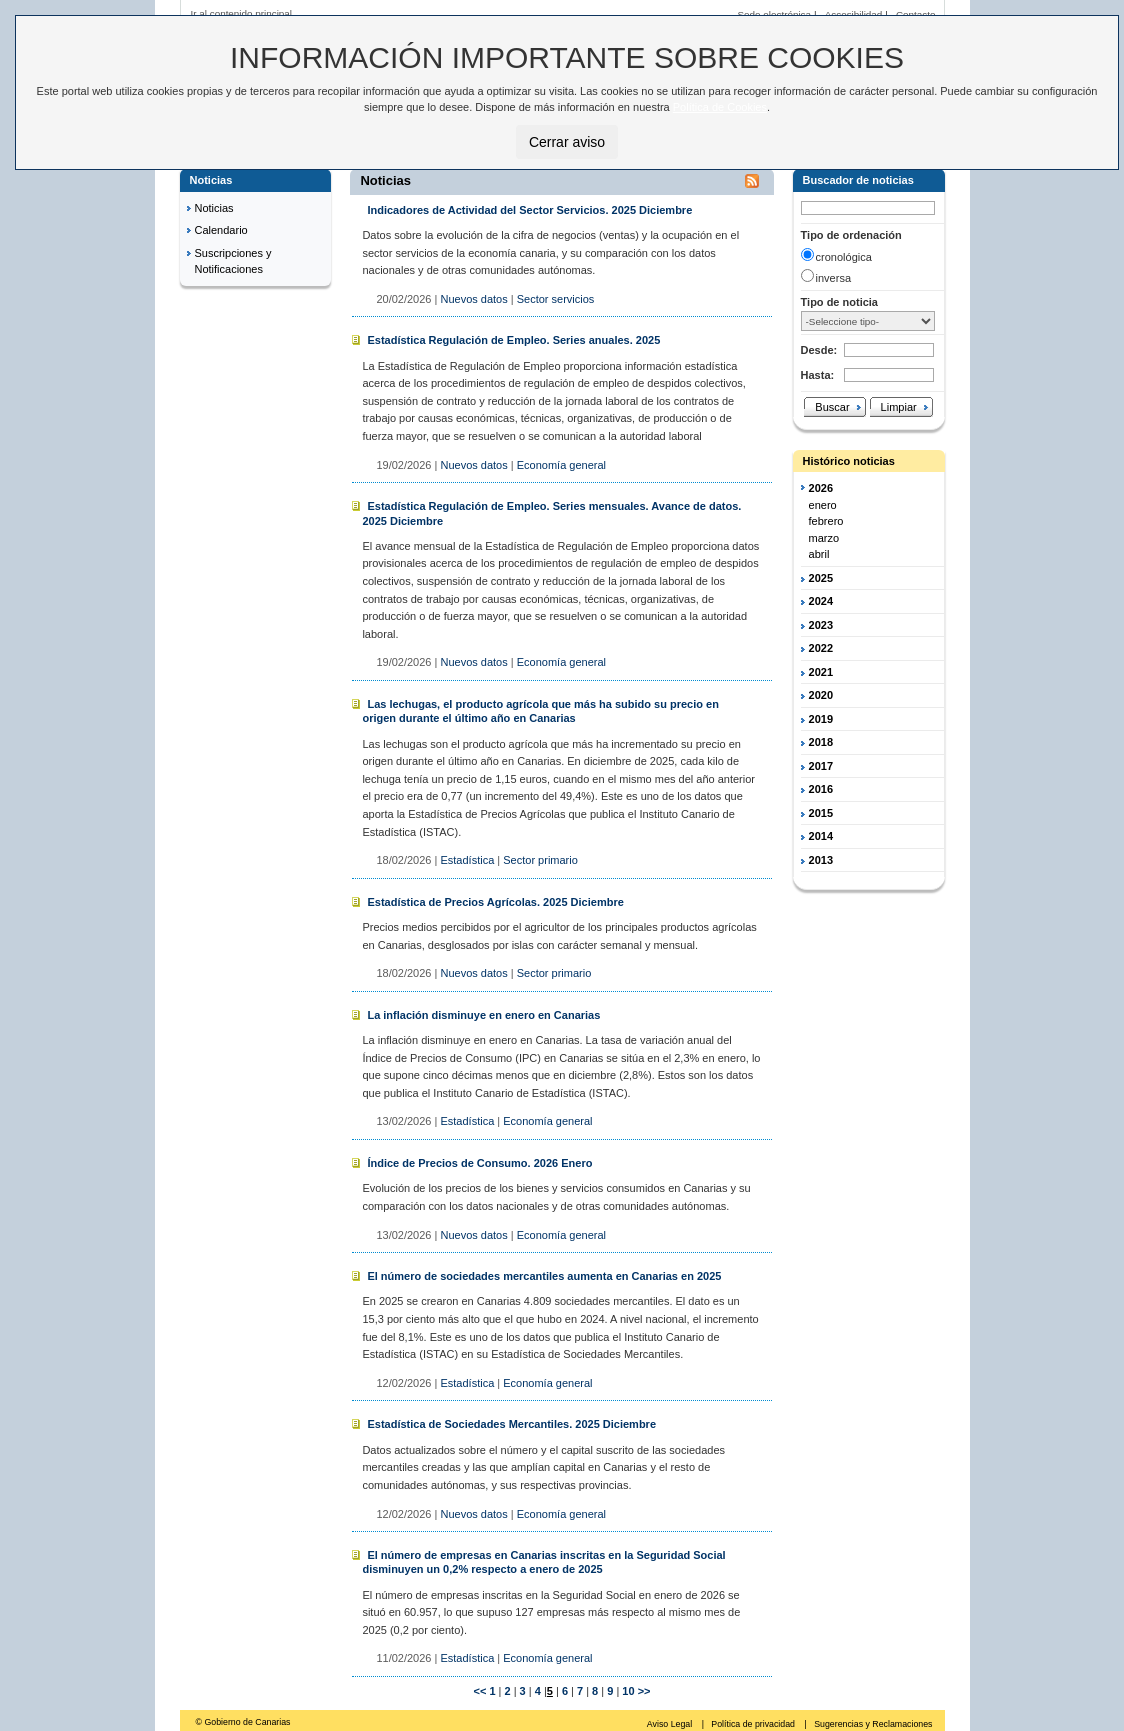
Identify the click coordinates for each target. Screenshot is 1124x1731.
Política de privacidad (754, 1724)
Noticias (214, 208)
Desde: (819, 350)
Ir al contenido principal (242, 13)
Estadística (467, 860)
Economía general (561, 465)
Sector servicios (556, 299)
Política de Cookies (720, 107)
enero (823, 505)
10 (626, 1691)
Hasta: (818, 375)
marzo (824, 538)
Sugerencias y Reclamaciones (873, 1724)
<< (479, 1691)
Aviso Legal (671, 1724)
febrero (826, 521)
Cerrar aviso (567, 142)
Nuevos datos (473, 299)
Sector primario (540, 860)
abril (819, 554)
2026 (821, 488)
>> (644, 1691)
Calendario (221, 230)
